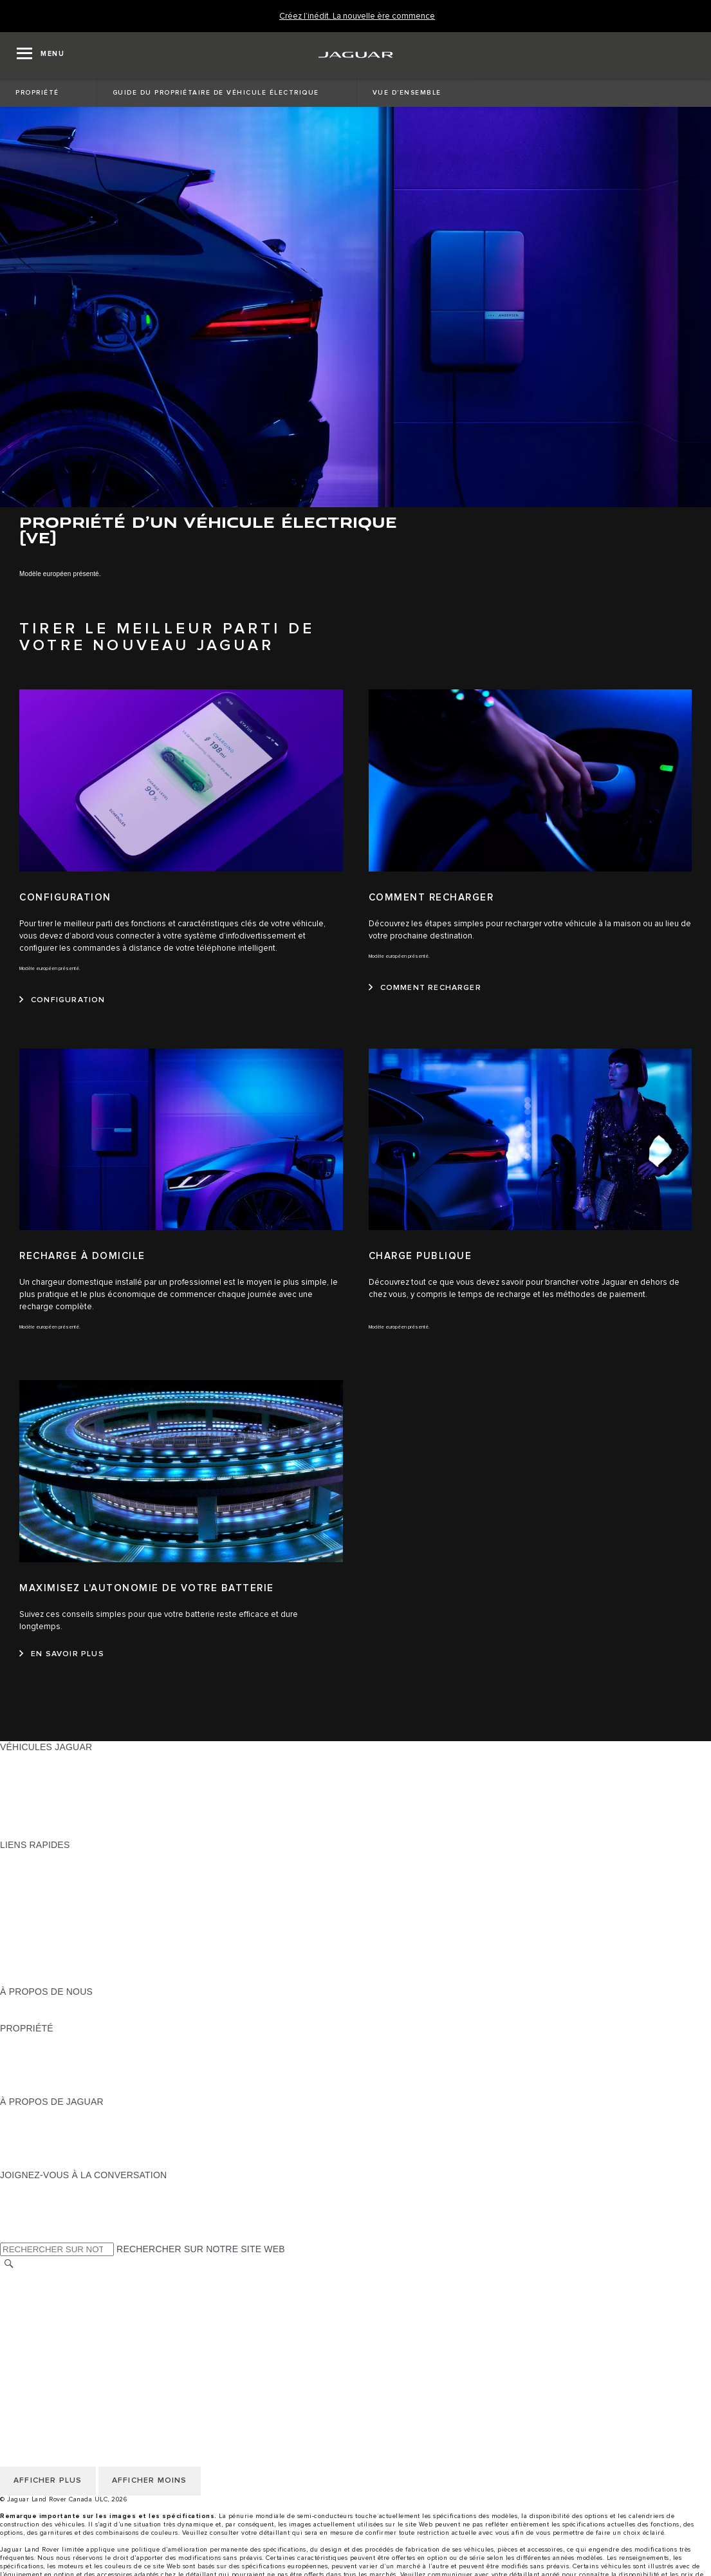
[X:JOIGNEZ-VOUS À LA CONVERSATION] (9, 2236)
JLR (8, 2004)
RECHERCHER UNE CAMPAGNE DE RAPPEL (98, 2089)
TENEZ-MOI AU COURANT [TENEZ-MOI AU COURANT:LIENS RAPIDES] (57, 1918)
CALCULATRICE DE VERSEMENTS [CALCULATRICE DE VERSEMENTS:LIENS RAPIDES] (75, 1881)
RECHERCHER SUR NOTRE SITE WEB (200, 2249)
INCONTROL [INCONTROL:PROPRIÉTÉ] (27, 2053)
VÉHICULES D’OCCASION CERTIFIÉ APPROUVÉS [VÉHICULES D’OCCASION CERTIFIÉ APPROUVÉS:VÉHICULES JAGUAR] (108, 1808)
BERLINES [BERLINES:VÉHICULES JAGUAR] (23, 1771)
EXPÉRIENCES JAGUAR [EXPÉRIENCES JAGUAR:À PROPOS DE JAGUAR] (53, 2126)
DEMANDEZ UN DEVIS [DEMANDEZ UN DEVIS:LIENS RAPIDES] (49, 1906)
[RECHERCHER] (9, 2263)
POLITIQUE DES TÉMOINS (57, 2301)
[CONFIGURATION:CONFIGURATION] (62, 1000)
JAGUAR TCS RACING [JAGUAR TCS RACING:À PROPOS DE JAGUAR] (48, 2138)
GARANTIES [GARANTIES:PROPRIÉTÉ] (26, 2065)
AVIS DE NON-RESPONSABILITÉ (71, 2325)
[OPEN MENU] (40, 55)
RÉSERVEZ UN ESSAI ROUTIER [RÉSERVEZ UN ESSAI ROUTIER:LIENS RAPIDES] (69, 1930)
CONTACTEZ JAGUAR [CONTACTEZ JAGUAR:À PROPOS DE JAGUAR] (47, 2150)
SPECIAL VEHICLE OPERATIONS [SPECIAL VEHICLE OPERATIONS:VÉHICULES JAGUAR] (71, 1796)
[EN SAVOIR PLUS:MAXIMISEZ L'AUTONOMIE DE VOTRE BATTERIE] (61, 1654)
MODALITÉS (26, 2313)
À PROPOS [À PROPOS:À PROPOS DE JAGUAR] (24, 2114)
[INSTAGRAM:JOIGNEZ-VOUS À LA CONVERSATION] (32, 2187)
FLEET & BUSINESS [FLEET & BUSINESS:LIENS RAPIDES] (43, 1967)
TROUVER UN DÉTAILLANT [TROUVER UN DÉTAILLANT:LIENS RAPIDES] (59, 1894)
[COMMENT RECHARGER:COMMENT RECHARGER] (425, 988)
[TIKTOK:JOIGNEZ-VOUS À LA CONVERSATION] (21, 2199)
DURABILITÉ (27, 2016)
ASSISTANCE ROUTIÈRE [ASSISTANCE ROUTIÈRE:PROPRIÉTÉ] (54, 2077)
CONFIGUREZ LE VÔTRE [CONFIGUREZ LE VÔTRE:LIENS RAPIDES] (54, 1869)
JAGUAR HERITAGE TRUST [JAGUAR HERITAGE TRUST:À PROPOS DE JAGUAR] (60, 2163)
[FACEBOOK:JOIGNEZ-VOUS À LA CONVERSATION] (30, 2224)
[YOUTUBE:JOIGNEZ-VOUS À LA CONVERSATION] (27, 2212)
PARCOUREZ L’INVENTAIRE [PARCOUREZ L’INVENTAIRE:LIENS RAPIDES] (60, 1979)
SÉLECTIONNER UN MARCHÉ (65, 2277)
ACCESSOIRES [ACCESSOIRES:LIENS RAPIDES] (33, 1942)
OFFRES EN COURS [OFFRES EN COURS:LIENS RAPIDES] (44, 1857)
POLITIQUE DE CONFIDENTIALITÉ (74, 2289)
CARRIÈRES (26, 2338)
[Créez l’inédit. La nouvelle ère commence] (357, 16)
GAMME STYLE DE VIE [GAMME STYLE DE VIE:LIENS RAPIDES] (50, 1955)
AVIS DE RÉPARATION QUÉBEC (69, 2362)
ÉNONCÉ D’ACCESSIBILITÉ (60, 2350)
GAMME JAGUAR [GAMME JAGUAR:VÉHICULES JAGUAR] (37, 1759)
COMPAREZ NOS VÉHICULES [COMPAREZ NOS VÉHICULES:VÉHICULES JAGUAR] (64, 1820)
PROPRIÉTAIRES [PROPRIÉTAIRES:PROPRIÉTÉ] (37, 2040)
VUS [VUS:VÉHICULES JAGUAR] (9, 1783)
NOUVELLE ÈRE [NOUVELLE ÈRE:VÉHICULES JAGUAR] (35, 1832)
